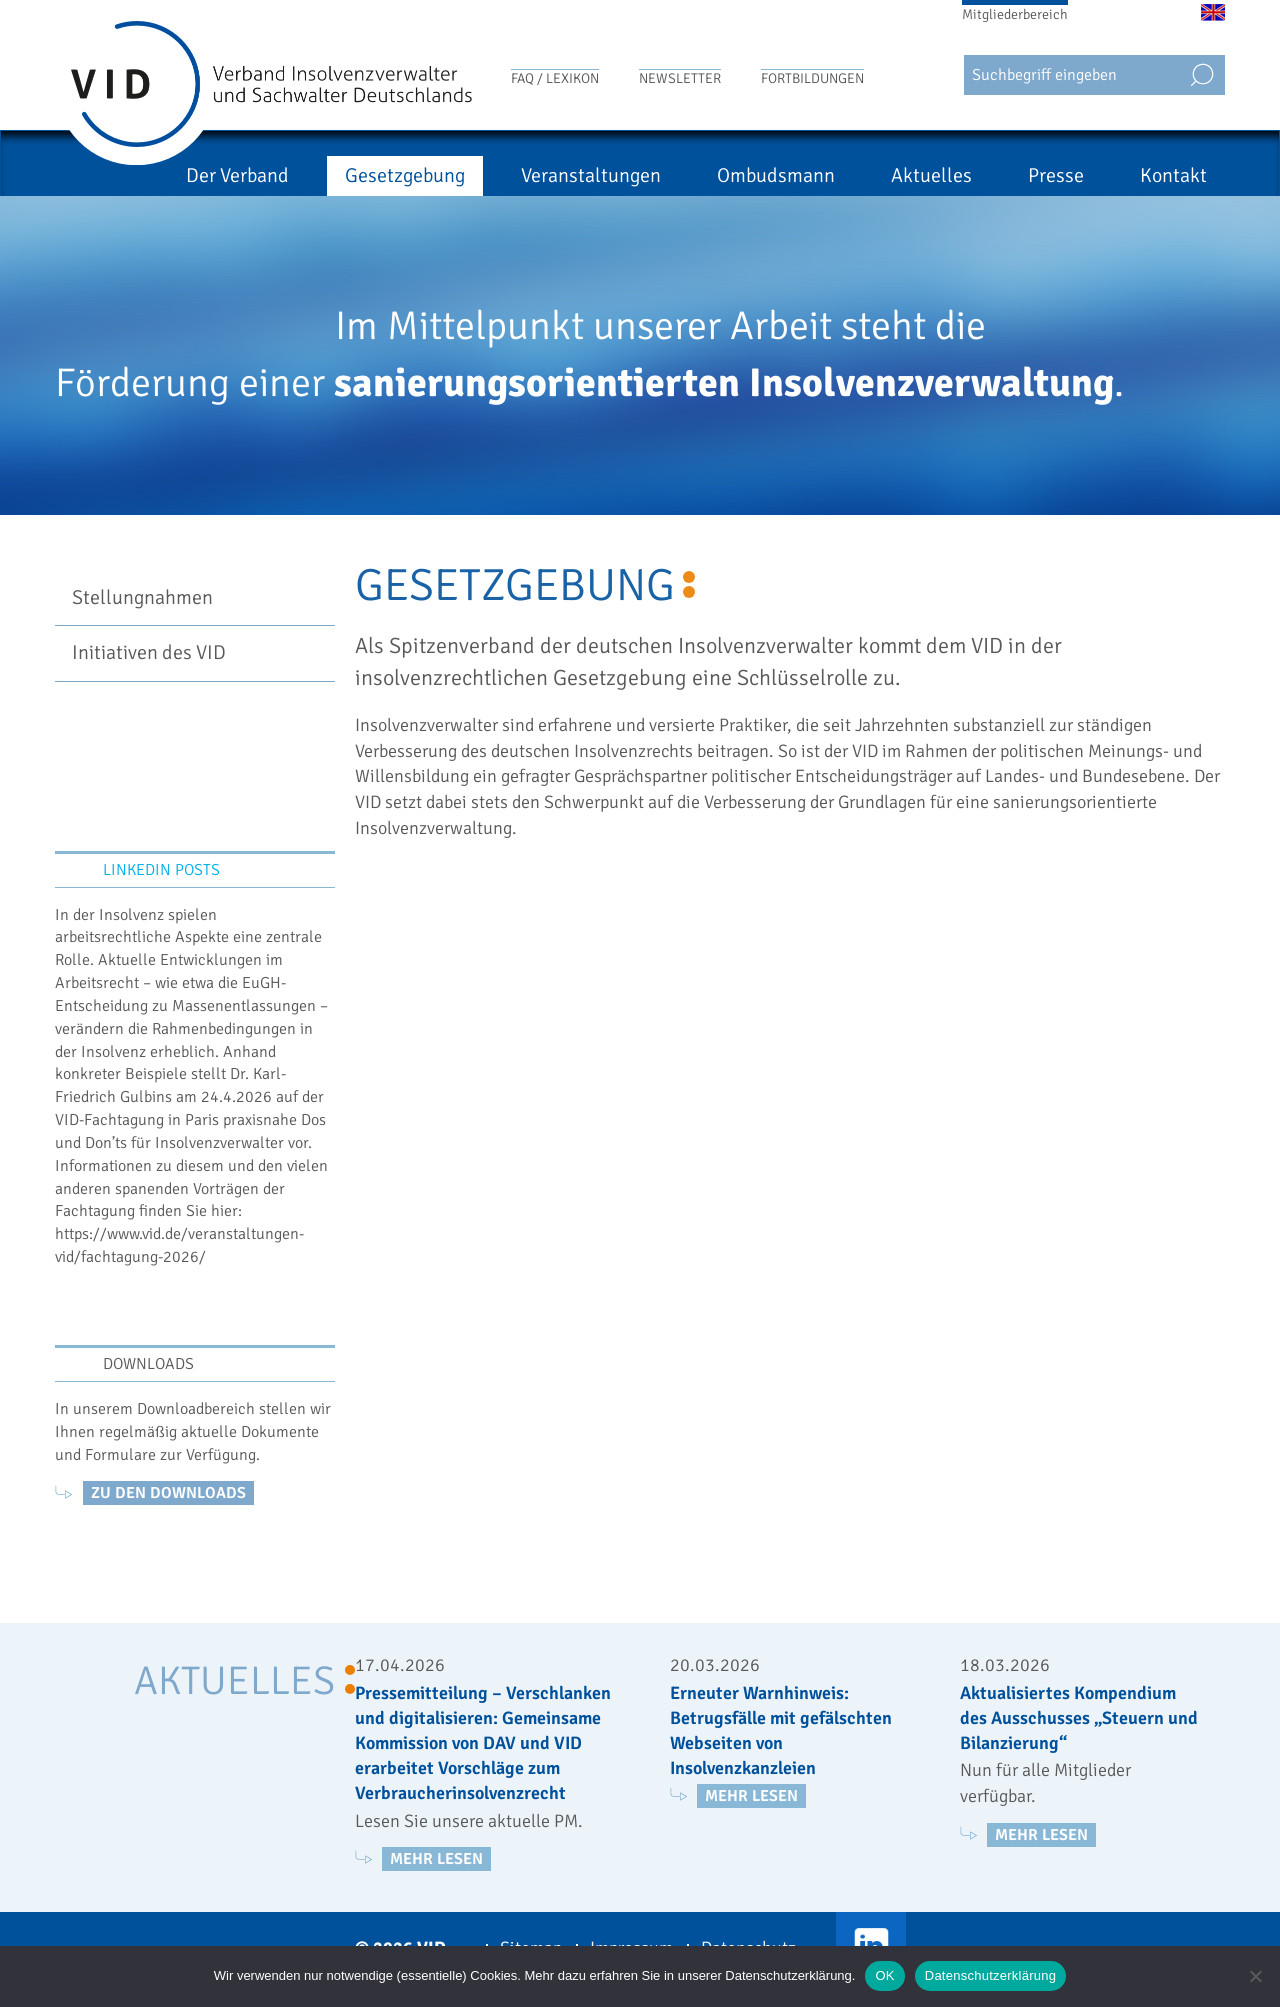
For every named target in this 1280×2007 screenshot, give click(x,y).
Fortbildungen (812, 78)
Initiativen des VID (149, 652)
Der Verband (237, 175)
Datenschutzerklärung (990, 1975)
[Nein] (1255, 1976)
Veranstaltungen (591, 175)
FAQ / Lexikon (555, 78)
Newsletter (680, 78)
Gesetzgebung (405, 175)
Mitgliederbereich (1015, 14)
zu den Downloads (168, 1493)
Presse (1056, 175)
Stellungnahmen (142, 597)
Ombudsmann (776, 175)
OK (884, 1975)
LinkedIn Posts (161, 870)
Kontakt (1173, 175)
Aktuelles (931, 175)
